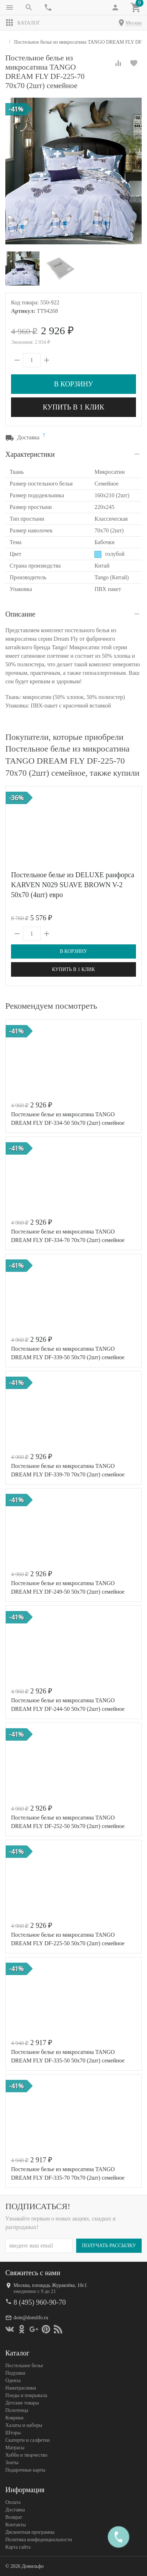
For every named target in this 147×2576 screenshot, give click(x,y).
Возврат (13, 2517)
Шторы (13, 2432)
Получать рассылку (109, 2245)
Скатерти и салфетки (27, 2439)
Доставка (15, 2509)
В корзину (73, 384)
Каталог (22, 22)
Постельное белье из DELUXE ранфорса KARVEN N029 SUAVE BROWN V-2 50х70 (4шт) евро (72, 885)
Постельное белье (24, 2365)
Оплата (13, 2502)
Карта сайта (18, 2546)
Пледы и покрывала (26, 2395)
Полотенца (16, 2410)
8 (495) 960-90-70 (40, 2302)
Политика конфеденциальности (38, 2539)
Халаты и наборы (23, 2425)
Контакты (15, 2524)
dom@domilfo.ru (31, 2317)
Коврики (14, 2417)
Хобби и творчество (26, 2454)
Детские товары (22, 2402)
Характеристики (30, 454)
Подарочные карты (25, 2469)
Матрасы (14, 2447)
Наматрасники (20, 2387)
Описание (20, 614)
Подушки (15, 2372)
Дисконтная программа (29, 2531)
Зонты (12, 2462)
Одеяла (13, 2380)
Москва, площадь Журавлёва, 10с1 (50, 2285)
